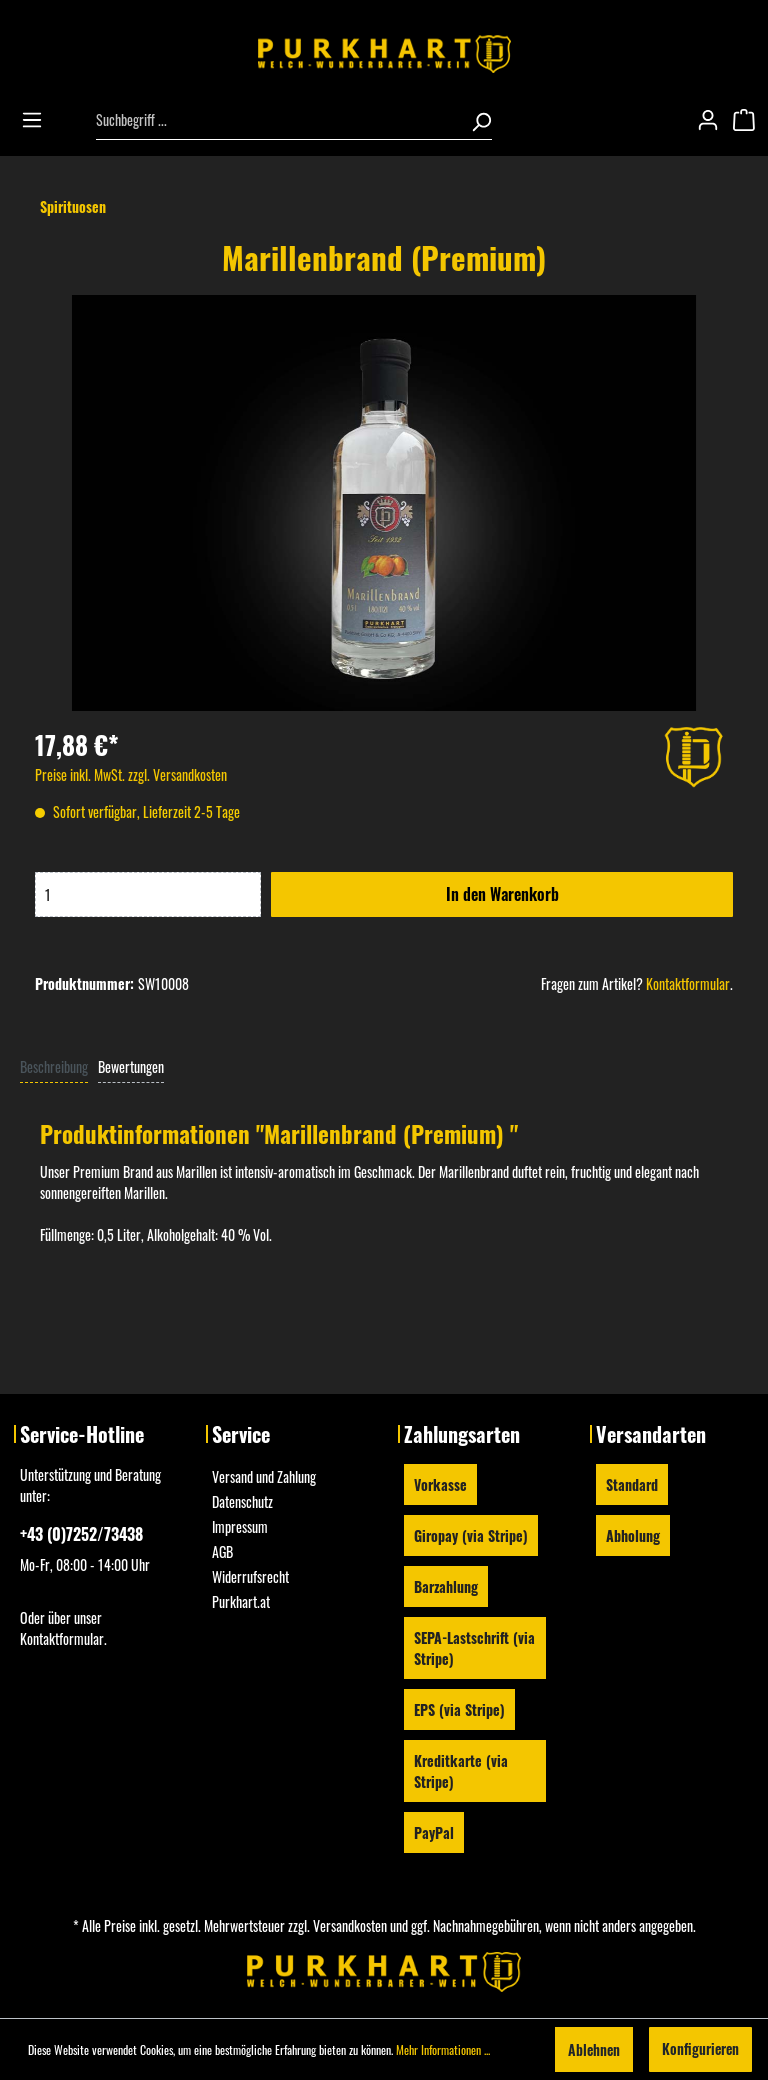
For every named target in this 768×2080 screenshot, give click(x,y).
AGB (222, 1551)
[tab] (54, 1065)
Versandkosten (350, 1925)
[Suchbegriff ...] (277, 120)
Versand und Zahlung (264, 1476)
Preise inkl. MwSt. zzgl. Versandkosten (131, 774)
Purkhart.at (241, 1601)
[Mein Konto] (714, 120)
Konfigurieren (700, 2048)
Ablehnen (594, 2049)
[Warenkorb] (750, 120)
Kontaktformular (688, 983)
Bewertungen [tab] (131, 1066)
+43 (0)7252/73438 (81, 1534)
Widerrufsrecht (250, 1576)
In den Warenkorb (502, 894)
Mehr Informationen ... (443, 2049)
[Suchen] (475, 120)
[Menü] (38, 120)
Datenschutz (242, 1501)
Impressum (240, 1526)
